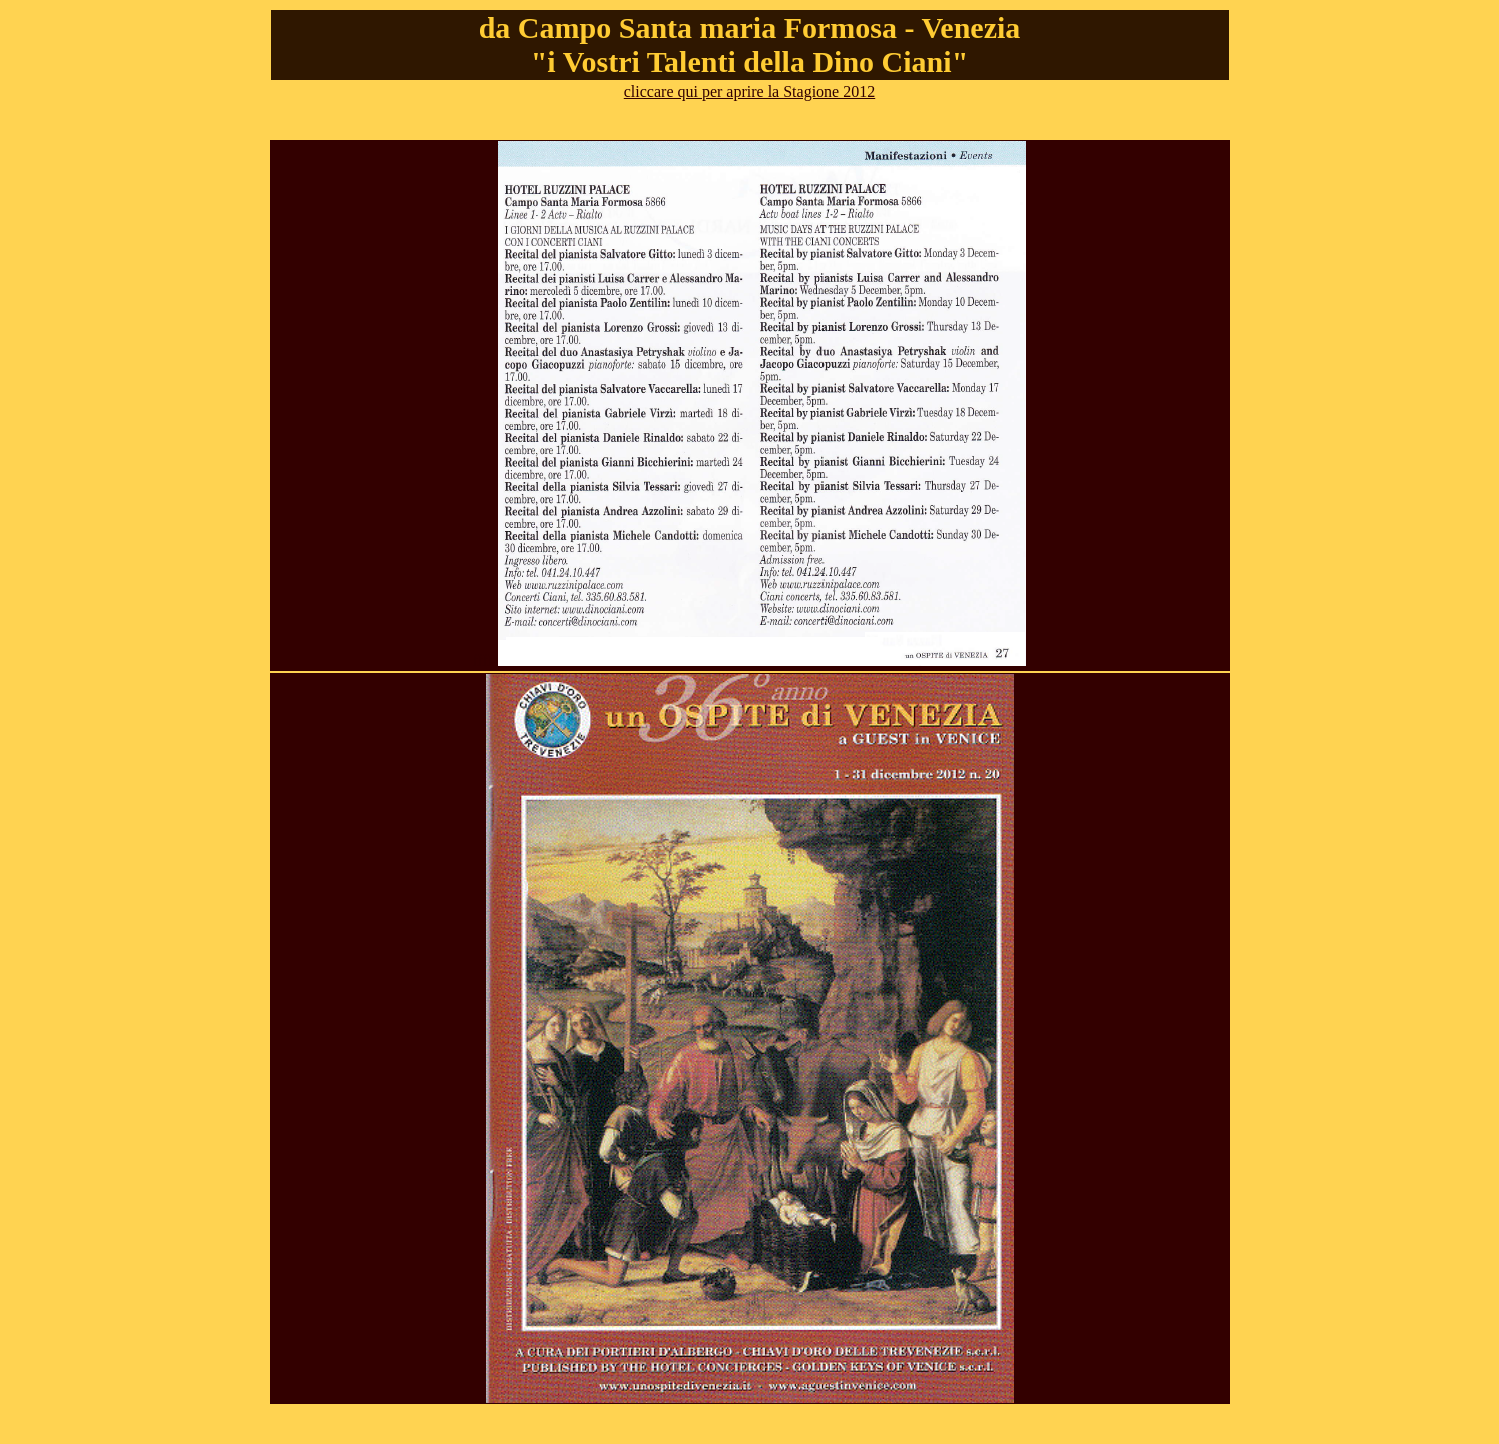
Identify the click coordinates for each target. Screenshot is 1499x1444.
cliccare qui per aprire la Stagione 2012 (749, 91)
